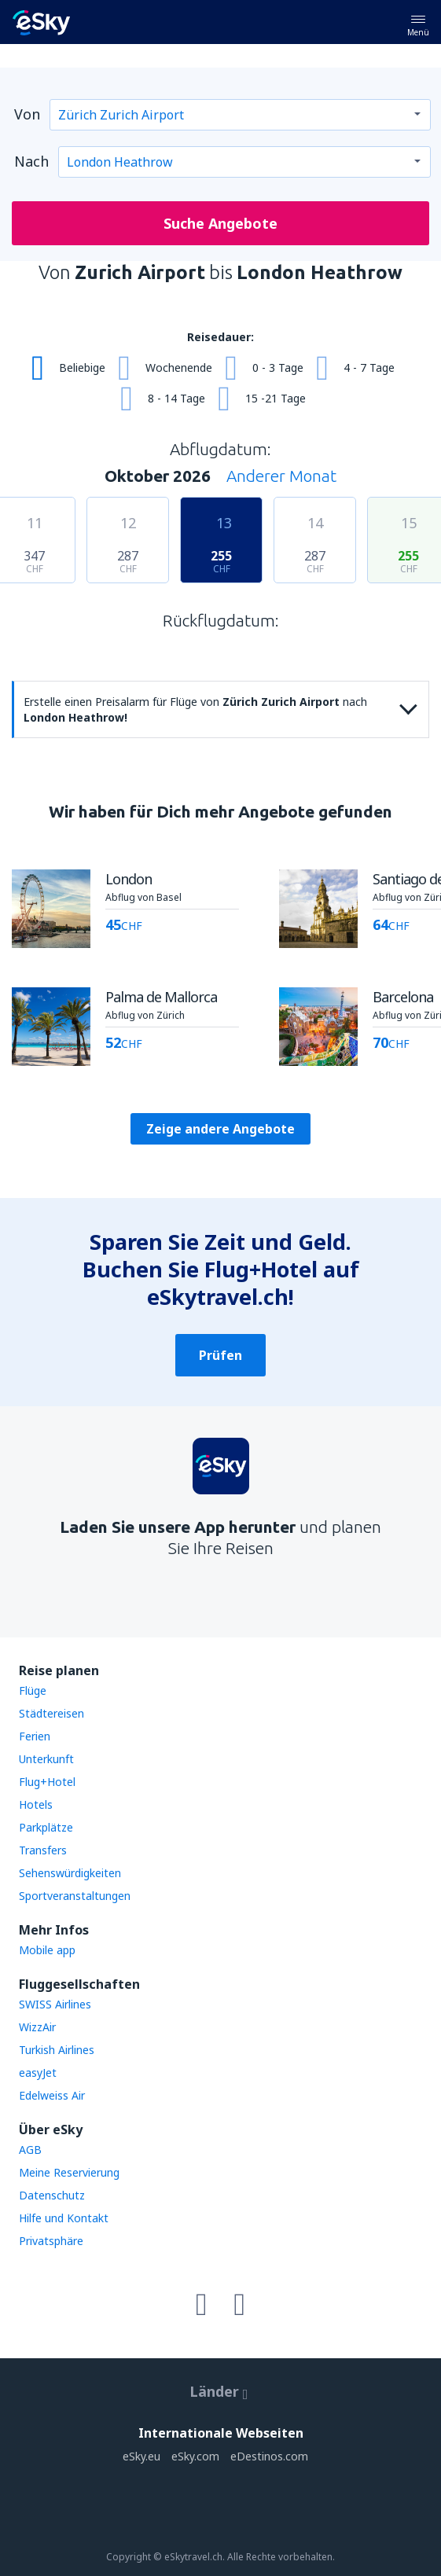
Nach (31, 161)
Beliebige (82, 367)
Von (27, 114)
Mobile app (47, 1949)
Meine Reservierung (69, 2172)
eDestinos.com (269, 2456)
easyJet (38, 2072)
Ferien (34, 1736)
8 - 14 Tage (176, 398)
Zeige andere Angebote (220, 1128)
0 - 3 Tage (277, 367)
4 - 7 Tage (369, 367)
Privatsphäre (51, 2240)
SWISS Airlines (55, 2004)
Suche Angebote (220, 223)
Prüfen (220, 1355)
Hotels (36, 1804)
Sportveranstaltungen (74, 1895)
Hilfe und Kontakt (63, 2217)
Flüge (32, 1690)
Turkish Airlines (56, 2049)
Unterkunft (46, 1758)
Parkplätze (46, 1827)
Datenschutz (52, 2195)
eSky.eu (141, 2456)
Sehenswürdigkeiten (70, 1872)
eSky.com (195, 2456)
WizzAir (37, 2026)
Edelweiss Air (52, 2095)
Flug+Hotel (47, 1781)
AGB (30, 2149)
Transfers (43, 1850)
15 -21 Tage (275, 398)
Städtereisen (51, 1713)
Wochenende (178, 367)
